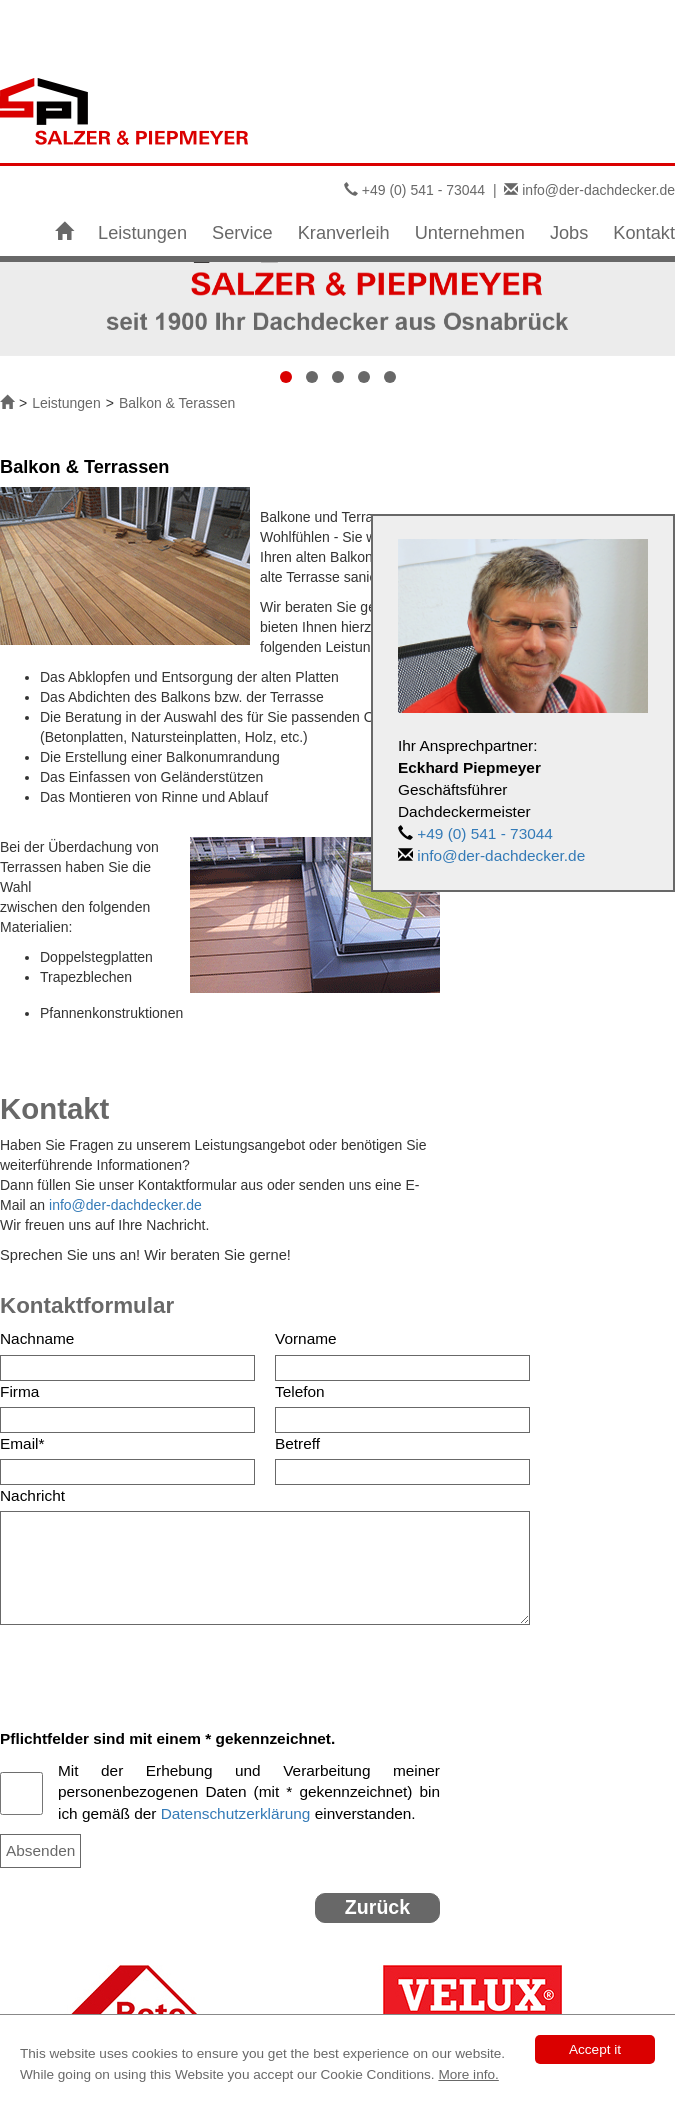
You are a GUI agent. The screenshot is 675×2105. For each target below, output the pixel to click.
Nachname (37, 1338)
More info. (468, 2074)
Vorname (306, 1338)
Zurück (377, 1907)
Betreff (297, 1443)
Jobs (569, 233)
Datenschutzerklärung (236, 1813)
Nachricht (32, 1495)
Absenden (40, 1850)
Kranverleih (344, 233)
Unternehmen (470, 233)
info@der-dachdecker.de (598, 190)
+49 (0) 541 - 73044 (423, 190)
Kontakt (644, 233)
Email (22, 1443)
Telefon (300, 1391)
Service (242, 233)
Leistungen (142, 233)
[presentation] (152, 1669)
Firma (19, 1391)
